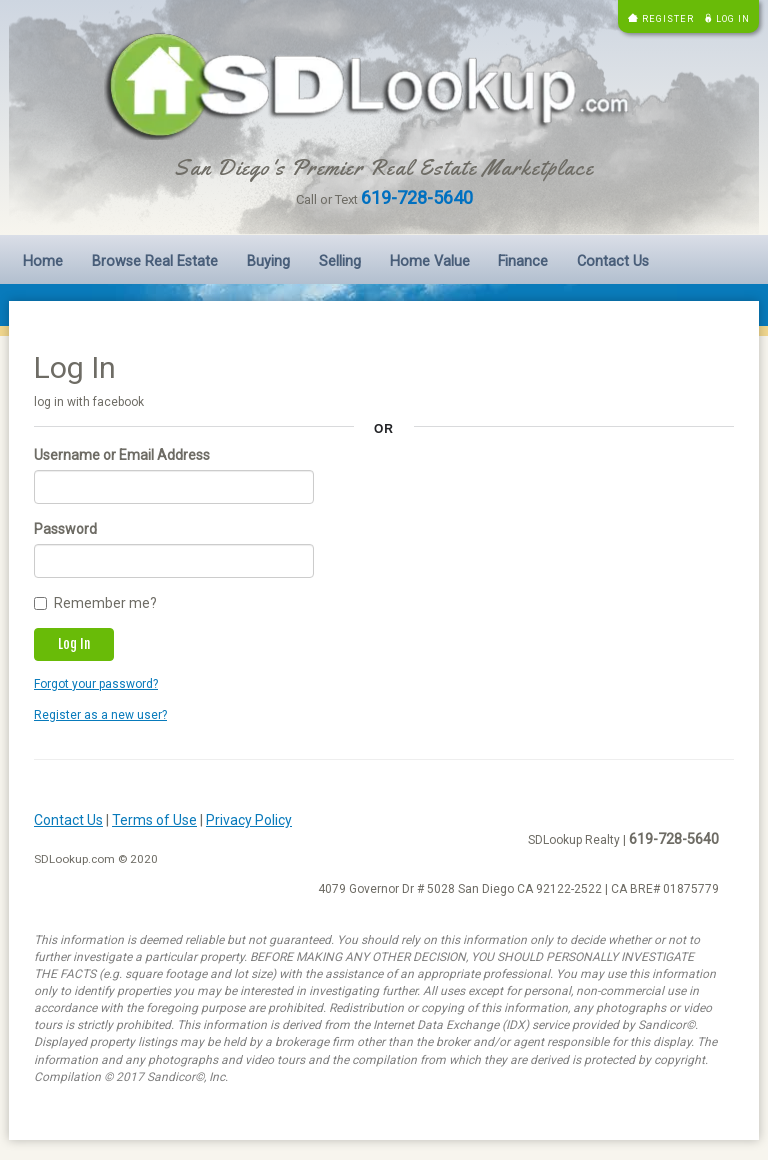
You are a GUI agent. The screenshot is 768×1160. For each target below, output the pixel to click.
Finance (523, 261)
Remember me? (95, 603)
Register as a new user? (100, 715)
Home (43, 261)
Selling (340, 261)
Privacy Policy (249, 820)
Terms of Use (154, 820)
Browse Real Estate (155, 261)
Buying (268, 261)
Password (65, 529)
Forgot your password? (96, 684)
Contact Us (613, 261)
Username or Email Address (122, 455)
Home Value (430, 261)
